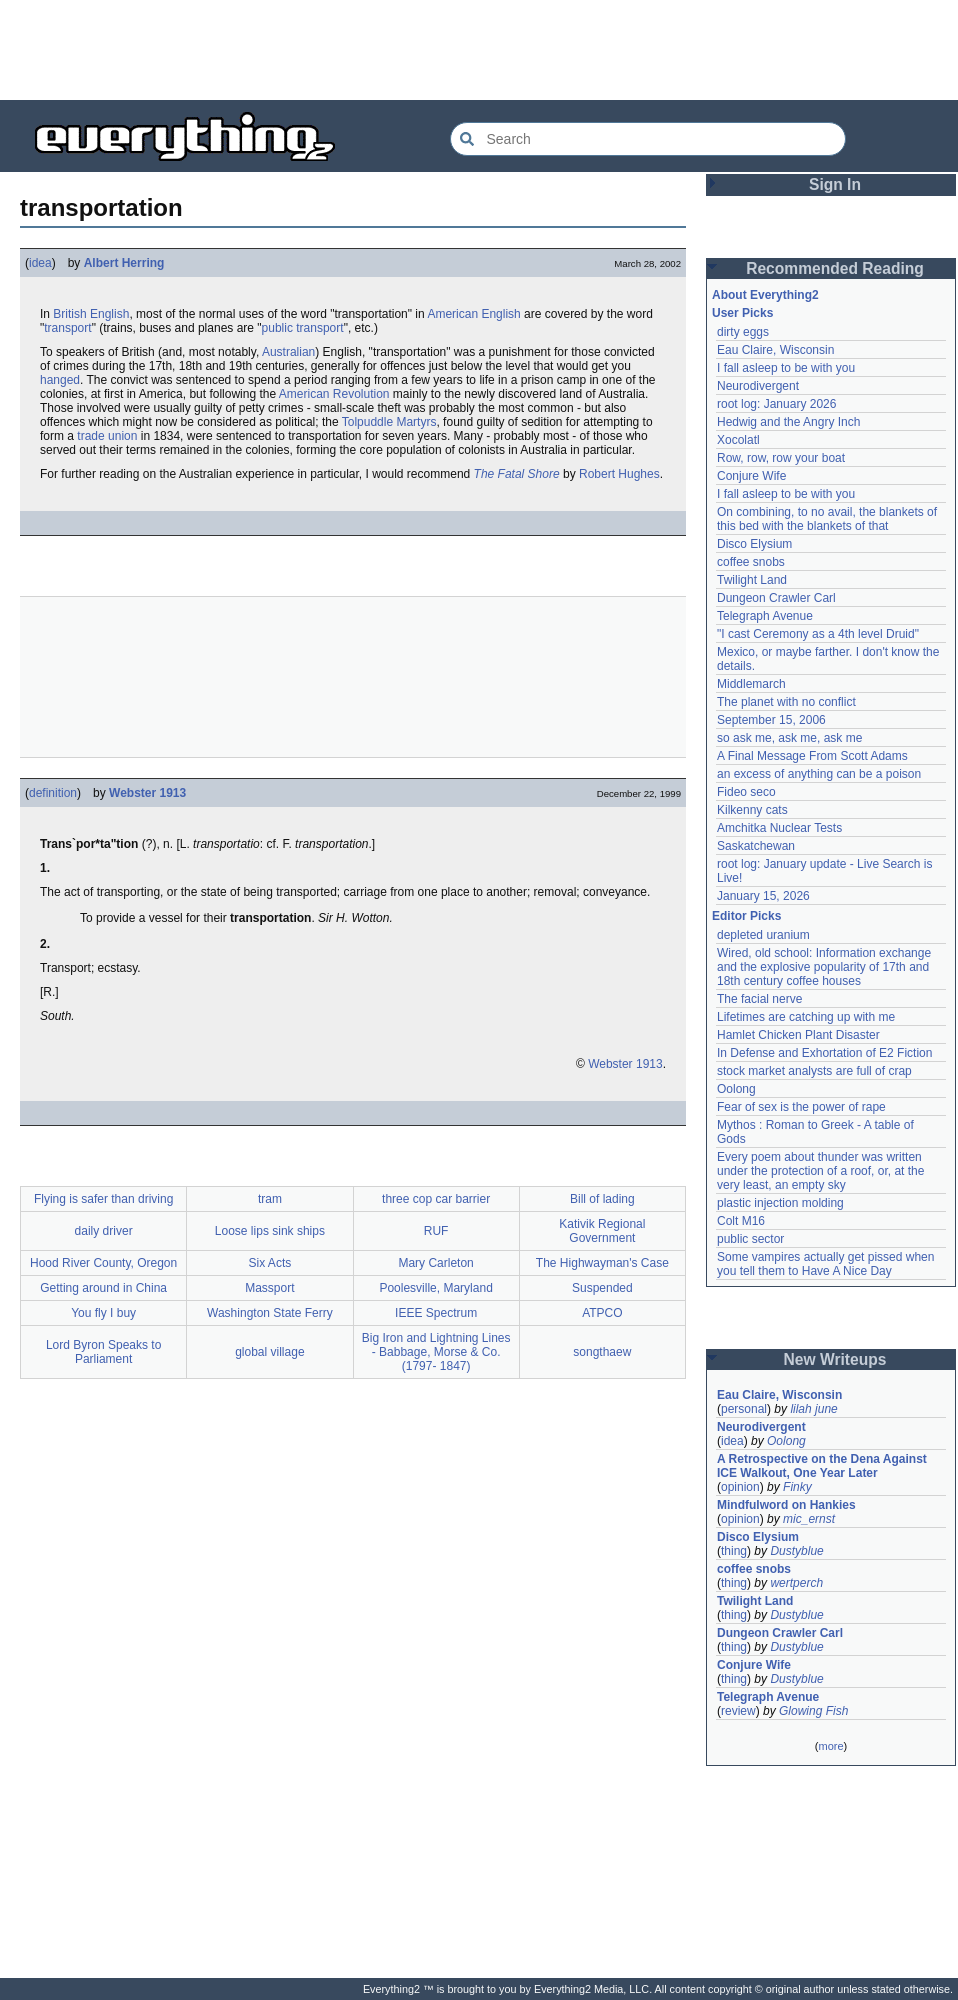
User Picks (742, 313)
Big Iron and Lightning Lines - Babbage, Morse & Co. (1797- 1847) (436, 1352)
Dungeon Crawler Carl (776, 598)
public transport (303, 328)
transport (67, 328)
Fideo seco (746, 792)
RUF (436, 1231)
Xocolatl (738, 440)
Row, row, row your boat (781, 458)
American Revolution (334, 394)
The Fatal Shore (517, 474)
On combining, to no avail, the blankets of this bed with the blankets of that (827, 519)
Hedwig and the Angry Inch (788, 422)
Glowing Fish (813, 1711)
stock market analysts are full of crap (814, 1071)
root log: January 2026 (776, 404)
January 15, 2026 (763, 896)
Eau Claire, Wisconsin (775, 350)
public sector (750, 1239)
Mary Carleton (435, 1263)
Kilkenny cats (752, 810)
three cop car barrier (436, 1199)
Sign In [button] (835, 184)
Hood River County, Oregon (103, 1263)
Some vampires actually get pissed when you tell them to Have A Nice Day (825, 1264)
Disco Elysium (754, 544)
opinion (740, 1487)
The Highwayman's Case (602, 1263)
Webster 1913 (147, 793)
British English (91, 314)
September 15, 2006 (771, 720)
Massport (269, 1288)
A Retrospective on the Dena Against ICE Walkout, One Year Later (822, 1466)
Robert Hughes (619, 474)
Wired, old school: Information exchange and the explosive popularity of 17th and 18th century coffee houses (824, 967)
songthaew (602, 1352)
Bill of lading (602, 1199)
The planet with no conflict (786, 702)
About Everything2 (765, 295)
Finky (797, 1487)
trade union (107, 436)
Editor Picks (746, 916)
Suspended (602, 1288)
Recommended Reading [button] (835, 268)
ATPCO (602, 1313)
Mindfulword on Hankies (786, 1505)
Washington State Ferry (270, 1313)
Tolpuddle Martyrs (389, 422)
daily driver (104, 1231)
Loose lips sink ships (270, 1231)
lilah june (813, 1409)
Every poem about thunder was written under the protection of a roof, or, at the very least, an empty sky (820, 1171)
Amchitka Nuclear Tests (779, 828)
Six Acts (270, 1263)
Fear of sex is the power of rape (801, 1107)
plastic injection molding (780, 1203)
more (830, 1746)
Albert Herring (124, 263)
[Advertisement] (479, 50)
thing (734, 1551)
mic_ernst (809, 1519)
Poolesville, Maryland (435, 1288)
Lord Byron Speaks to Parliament (103, 1352)
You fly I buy (103, 1313)
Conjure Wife (751, 476)
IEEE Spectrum (436, 1313)
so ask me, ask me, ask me (789, 738)
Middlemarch (751, 684)
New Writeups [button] (835, 1359)
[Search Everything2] (648, 139)
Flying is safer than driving (103, 1199)
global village (269, 1352)
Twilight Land (752, 580)
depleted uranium (763, 935)
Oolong (736, 1089)
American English (473, 314)
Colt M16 (741, 1221)
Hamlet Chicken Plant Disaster (798, 1035)
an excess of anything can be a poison (819, 774)
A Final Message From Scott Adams (812, 756)
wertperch (796, 1583)
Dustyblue (796, 1551)
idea (40, 263)
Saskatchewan (756, 846)
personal (744, 1409)
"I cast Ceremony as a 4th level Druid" (818, 634)
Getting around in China (103, 1288)
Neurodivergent (758, 386)
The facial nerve (759, 999)
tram (270, 1199)
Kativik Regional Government (602, 1231)
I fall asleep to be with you (786, 368)
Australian (288, 352)
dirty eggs (743, 332)
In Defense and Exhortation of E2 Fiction (824, 1053)
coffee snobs (751, 562)
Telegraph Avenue (765, 616)
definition (53, 793)
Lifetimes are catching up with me (806, 1017)
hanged (60, 380)
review (738, 1711)
